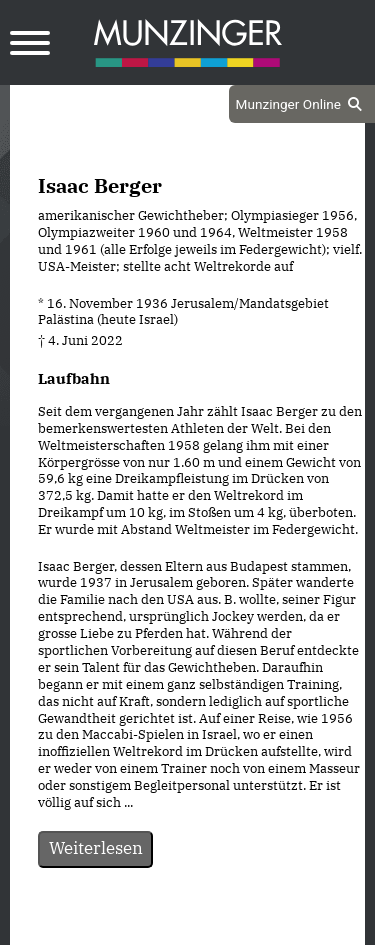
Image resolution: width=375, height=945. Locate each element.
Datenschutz (137, 928)
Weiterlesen (96, 848)
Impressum (241, 928)
